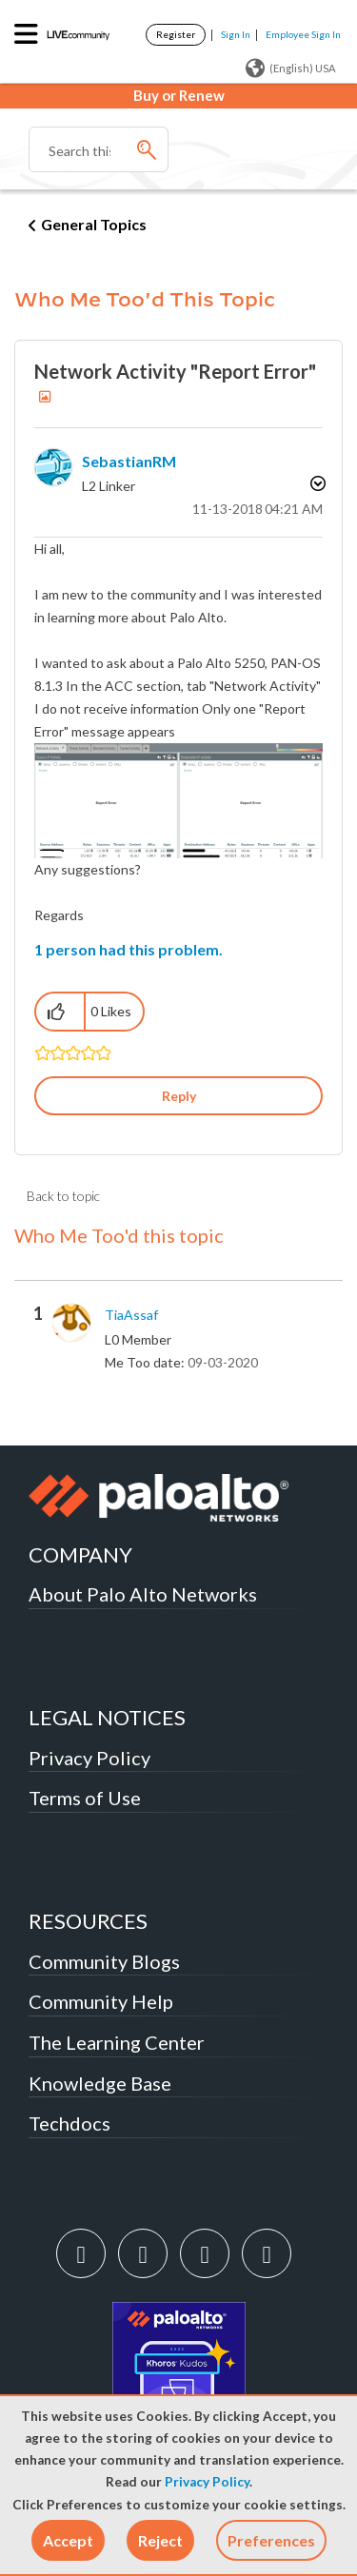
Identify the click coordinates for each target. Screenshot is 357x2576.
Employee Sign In (303, 34)
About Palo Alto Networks (143, 1594)
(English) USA (290, 68)
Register (175, 34)
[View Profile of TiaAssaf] (131, 1315)
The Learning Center (117, 2042)
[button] (68, 2540)
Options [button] (316, 483)
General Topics (94, 224)
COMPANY (80, 1554)
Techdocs (69, 2123)
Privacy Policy (207, 2481)
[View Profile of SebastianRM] (129, 461)
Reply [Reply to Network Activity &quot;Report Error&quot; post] (179, 1096)
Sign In (235, 34)
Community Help (101, 2001)
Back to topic (63, 1196)
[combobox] (99, 149)
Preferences (271, 2540)
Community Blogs (104, 1961)
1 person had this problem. (128, 949)
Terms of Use (85, 1797)
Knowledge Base (100, 2083)
